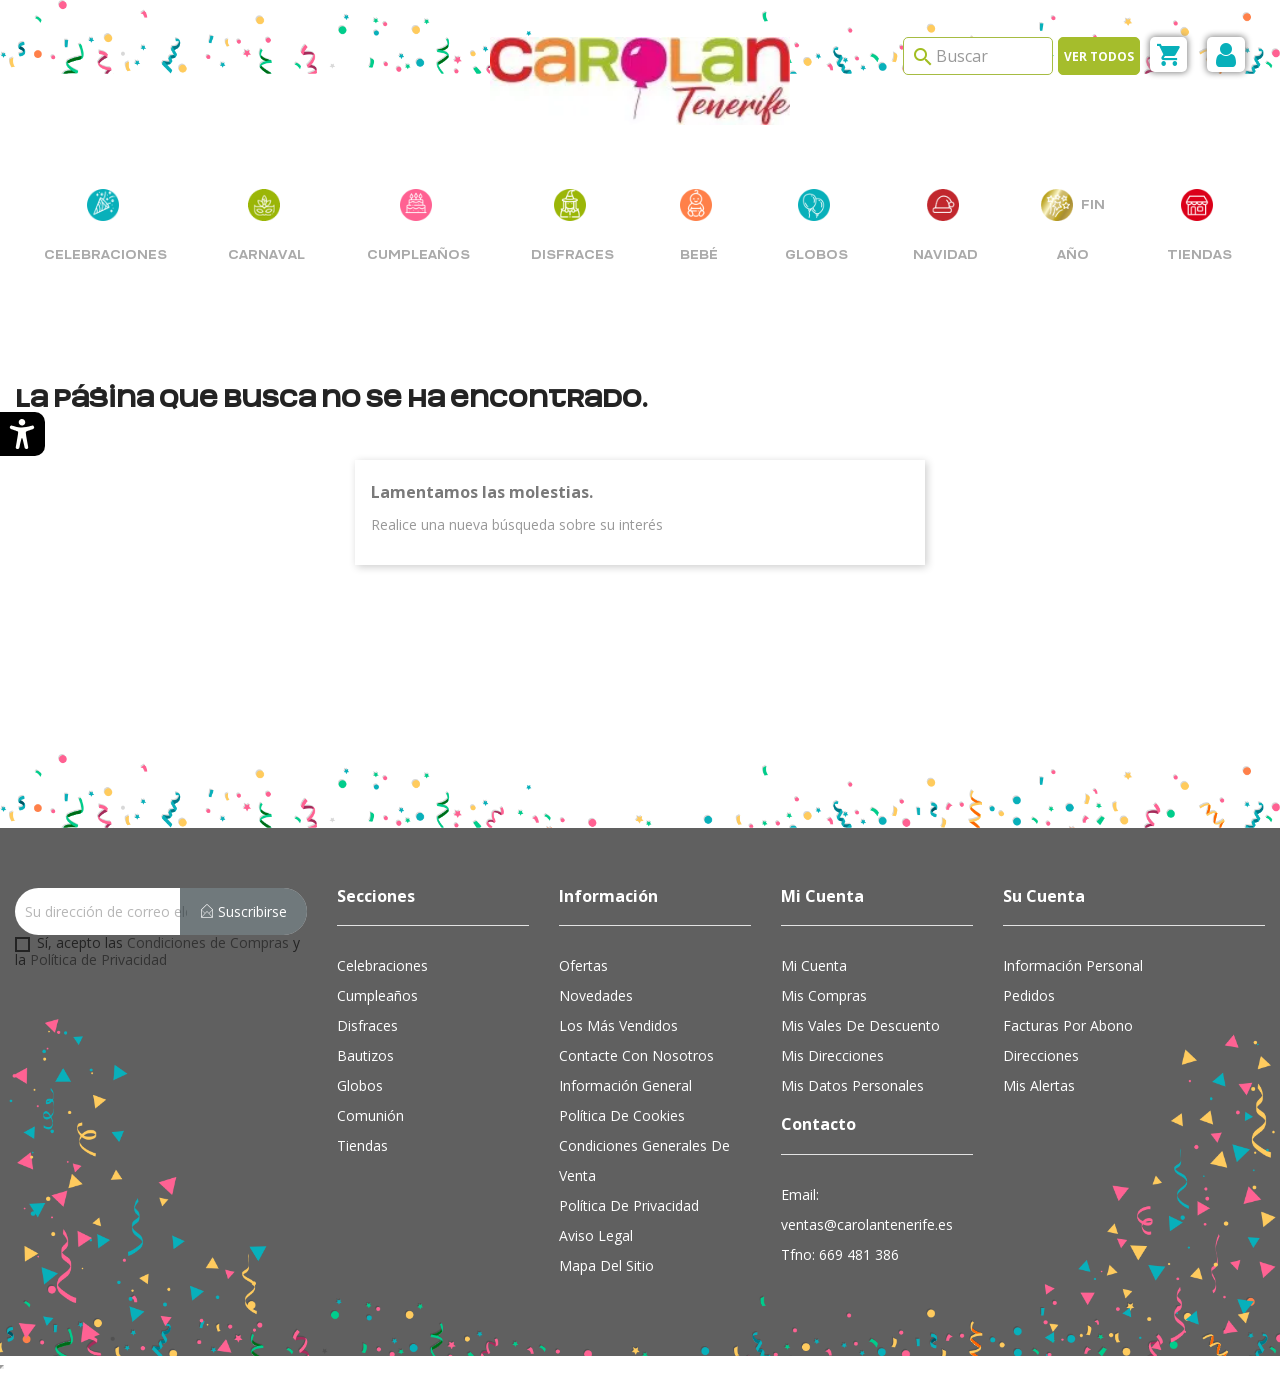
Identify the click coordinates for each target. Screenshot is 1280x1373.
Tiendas (362, 1145)
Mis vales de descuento (860, 1025)
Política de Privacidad (98, 959)
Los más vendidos (618, 1025)
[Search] (978, 56)
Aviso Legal (596, 1235)
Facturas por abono (1068, 1025)
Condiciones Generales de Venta (644, 1160)
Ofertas (583, 965)
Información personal (1073, 965)
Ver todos (1099, 56)
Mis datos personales (852, 1085)
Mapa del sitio (606, 1265)
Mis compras (824, 995)
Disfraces (367, 1025)
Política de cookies (622, 1115)
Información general (625, 1085)
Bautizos (365, 1055)
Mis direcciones (832, 1055)
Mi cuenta (814, 965)
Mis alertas (1039, 1085)
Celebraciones (382, 965)
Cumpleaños (377, 995)
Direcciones (1041, 1055)
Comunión (370, 1115)
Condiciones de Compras (208, 942)
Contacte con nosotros (636, 1055)
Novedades (596, 995)
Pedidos (1029, 995)
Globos (360, 1085)
